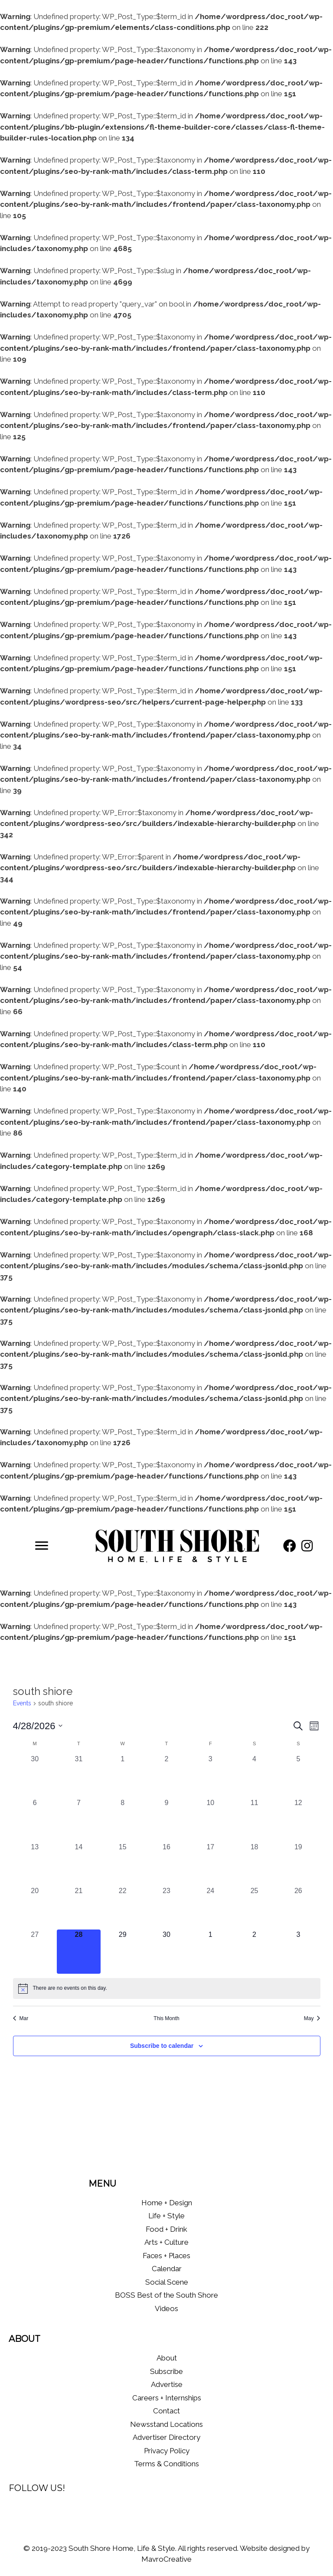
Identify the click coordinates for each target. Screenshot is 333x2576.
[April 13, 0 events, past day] (35, 1864)
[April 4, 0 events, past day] (254, 1776)
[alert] (166, 1988)
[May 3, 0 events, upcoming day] (298, 1951)
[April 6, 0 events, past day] (35, 1819)
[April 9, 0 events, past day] (166, 1819)
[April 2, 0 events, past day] (166, 1776)
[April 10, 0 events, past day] (210, 1819)
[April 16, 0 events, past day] (166, 1864)
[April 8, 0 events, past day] (122, 1819)
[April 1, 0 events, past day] (122, 1776)
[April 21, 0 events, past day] (79, 1908)
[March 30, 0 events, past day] (35, 1776)
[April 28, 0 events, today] (79, 1951)
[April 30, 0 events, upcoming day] (166, 1951)
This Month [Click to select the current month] (166, 2018)
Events (22, 1703)
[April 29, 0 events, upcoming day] (122, 1951)
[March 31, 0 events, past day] (79, 1776)
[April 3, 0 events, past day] (210, 1776)
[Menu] (42, 1545)
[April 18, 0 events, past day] (254, 1864)
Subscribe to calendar (161, 2045)
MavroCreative (166, 2559)
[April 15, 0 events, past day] (122, 1864)
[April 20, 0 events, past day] (35, 1908)
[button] (289, 1545)
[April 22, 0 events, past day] (122, 1908)
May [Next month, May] (312, 2018)
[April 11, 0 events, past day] (254, 1819)
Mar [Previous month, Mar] (21, 2018)
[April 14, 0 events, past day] (79, 1864)
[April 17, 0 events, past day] (210, 1864)
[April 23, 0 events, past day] (166, 1908)
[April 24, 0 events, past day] (210, 1908)
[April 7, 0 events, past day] (79, 1819)
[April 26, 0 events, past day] (298, 1908)
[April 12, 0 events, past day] (298, 1819)
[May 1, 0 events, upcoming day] (210, 1951)
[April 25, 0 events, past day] (254, 1908)
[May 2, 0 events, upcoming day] (254, 1951)
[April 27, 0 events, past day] (35, 1951)
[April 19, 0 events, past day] (298, 1864)
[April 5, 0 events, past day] (298, 1776)
